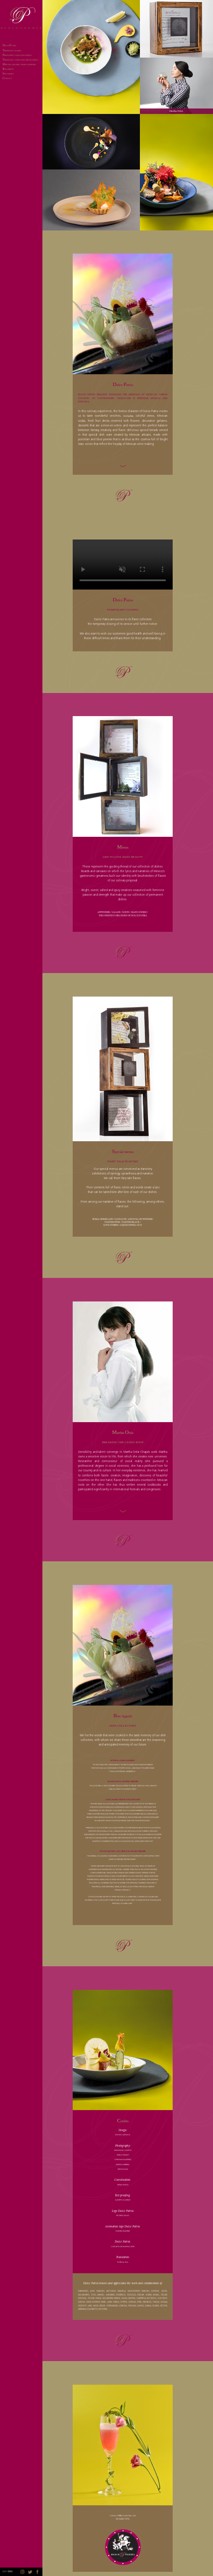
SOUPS (125, 912)
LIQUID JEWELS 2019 (131, 1225)
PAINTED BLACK (130, 1222)
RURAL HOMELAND (102, 1219)
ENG (10, 2572)
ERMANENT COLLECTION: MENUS (17, 55)
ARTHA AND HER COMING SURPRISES (19, 65)
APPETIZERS (103, 912)
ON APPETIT (8, 69)
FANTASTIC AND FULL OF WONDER (133, 1219)
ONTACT (7, 78)
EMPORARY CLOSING (12, 51)
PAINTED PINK (112, 1222)
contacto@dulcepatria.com (123, 2515)
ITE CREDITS (8, 74)
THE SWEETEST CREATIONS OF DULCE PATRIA (123, 916)
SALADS (116, 912)
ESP (4, 2572)
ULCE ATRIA (9, 46)
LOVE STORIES (110, 1225)
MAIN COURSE (139, 912)
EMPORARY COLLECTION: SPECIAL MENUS (20, 60)
